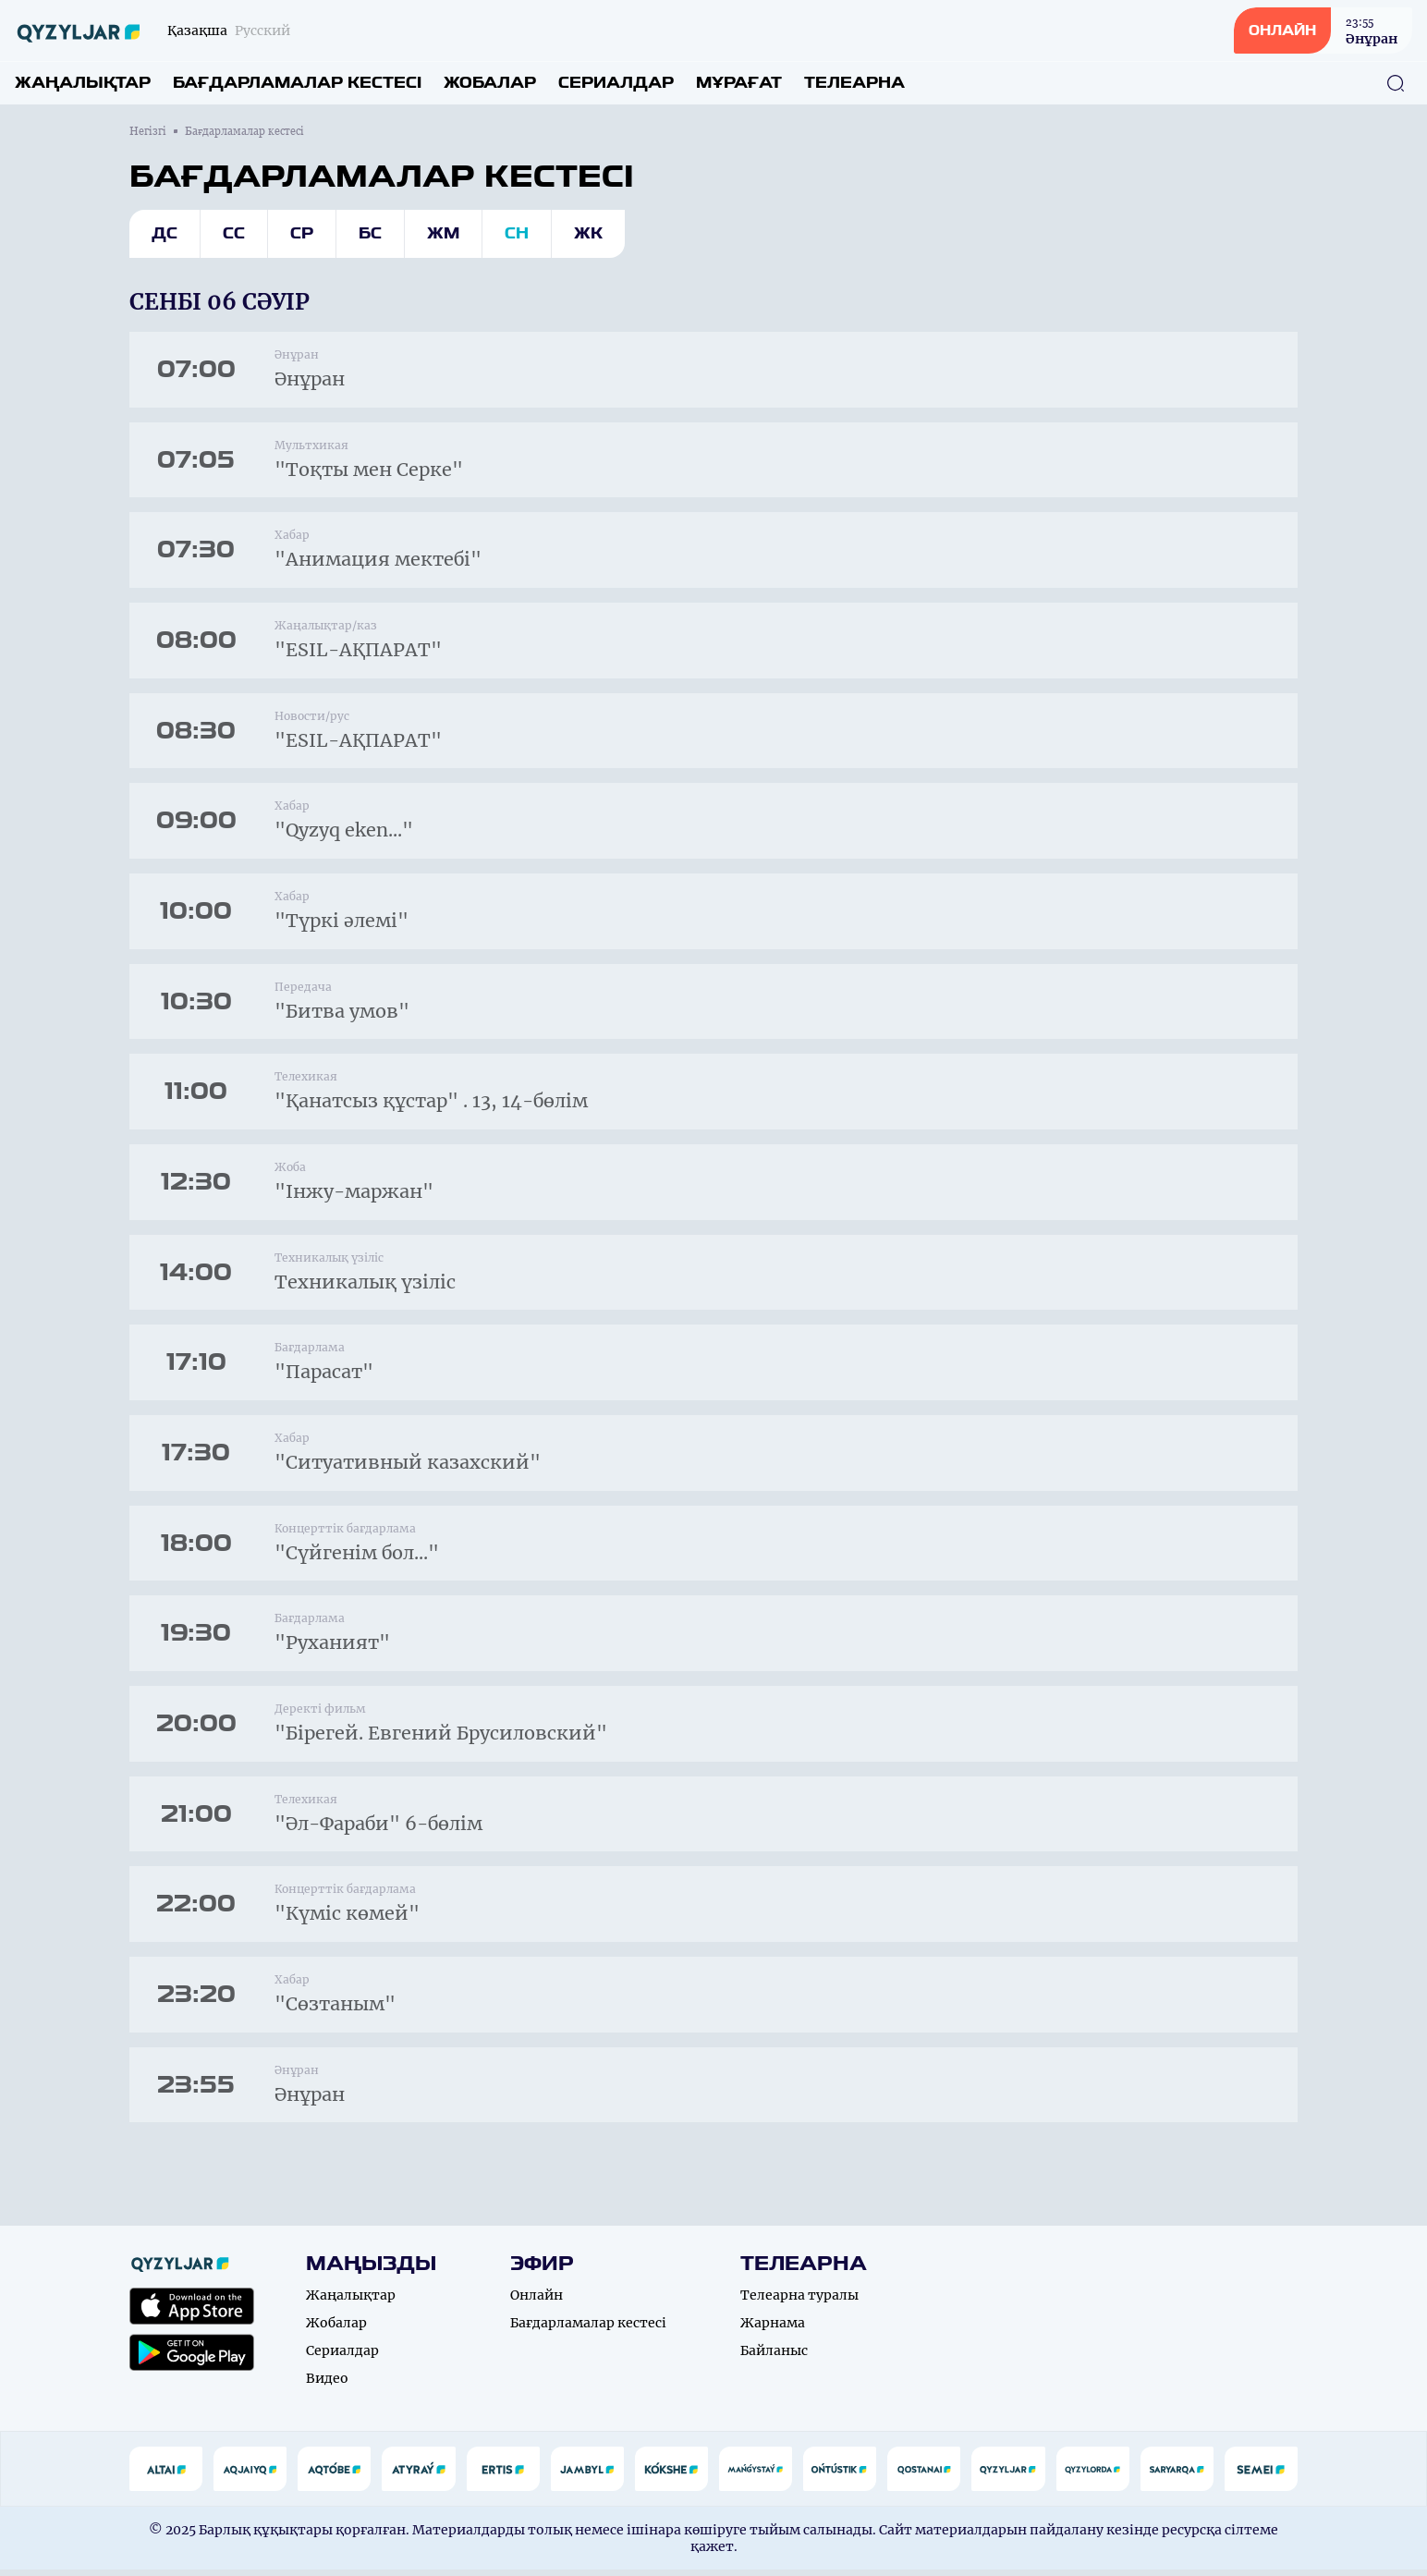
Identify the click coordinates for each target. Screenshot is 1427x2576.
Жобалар (490, 83)
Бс (370, 233)
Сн (517, 233)
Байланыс (774, 2357)
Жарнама (772, 2329)
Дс (164, 233)
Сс (234, 233)
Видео (327, 2384)
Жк (588, 233)
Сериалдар (616, 83)
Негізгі (147, 131)
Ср (301, 233)
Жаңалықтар (83, 83)
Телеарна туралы (799, 2301)
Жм (443, 233)
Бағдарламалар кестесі (297, 83)
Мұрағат (739, 83)
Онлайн (536, 2301)
